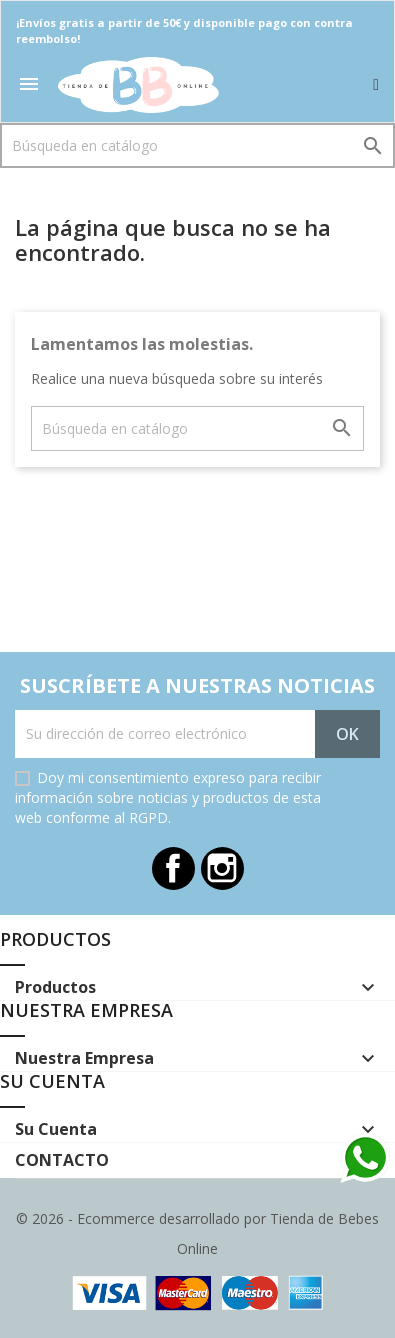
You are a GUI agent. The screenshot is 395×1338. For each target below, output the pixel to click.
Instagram (222, 868)
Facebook (173, 868)
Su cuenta (52, 1081)
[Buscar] (197, 145)
